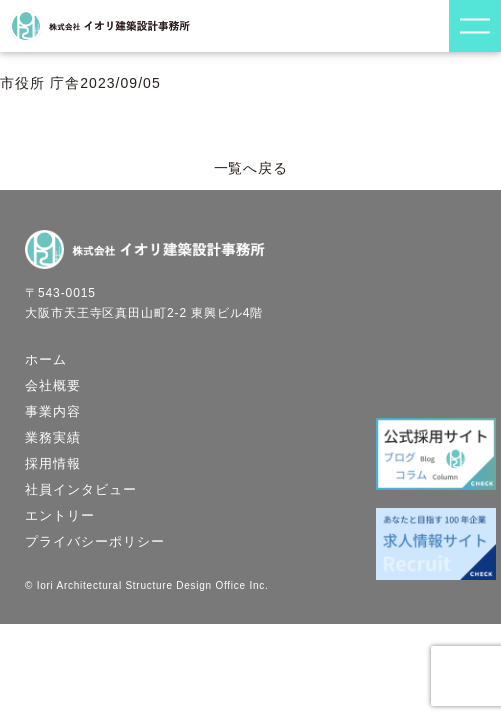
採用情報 (53, 463)
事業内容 (53, 411)
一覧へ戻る (251, 168)
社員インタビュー (81, 489)
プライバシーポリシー (95, 541)
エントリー (60, 515)
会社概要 (53, 385)
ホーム (46, 359)
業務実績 (53, 437)
